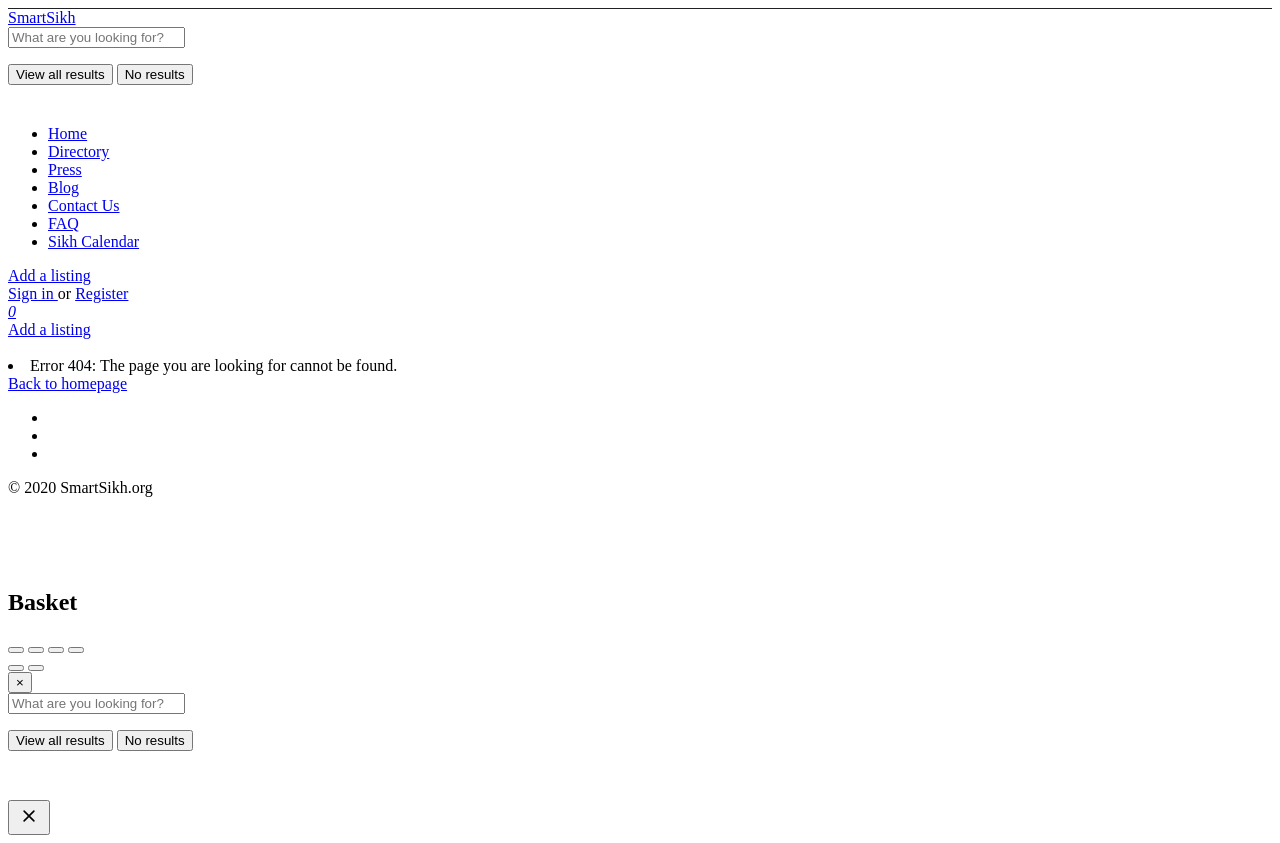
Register (101, 293)
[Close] (20, 682)
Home (67, 133)
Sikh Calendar (93, 241)
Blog (63, 187)
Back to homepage (67, 383)
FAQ (63, 223)
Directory (78, 151)
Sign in (33, 293)
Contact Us (84, 205)
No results (155, 74)
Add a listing (49, 275)
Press (65, 169)
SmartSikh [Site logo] (42, 17)
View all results (60, 74)
